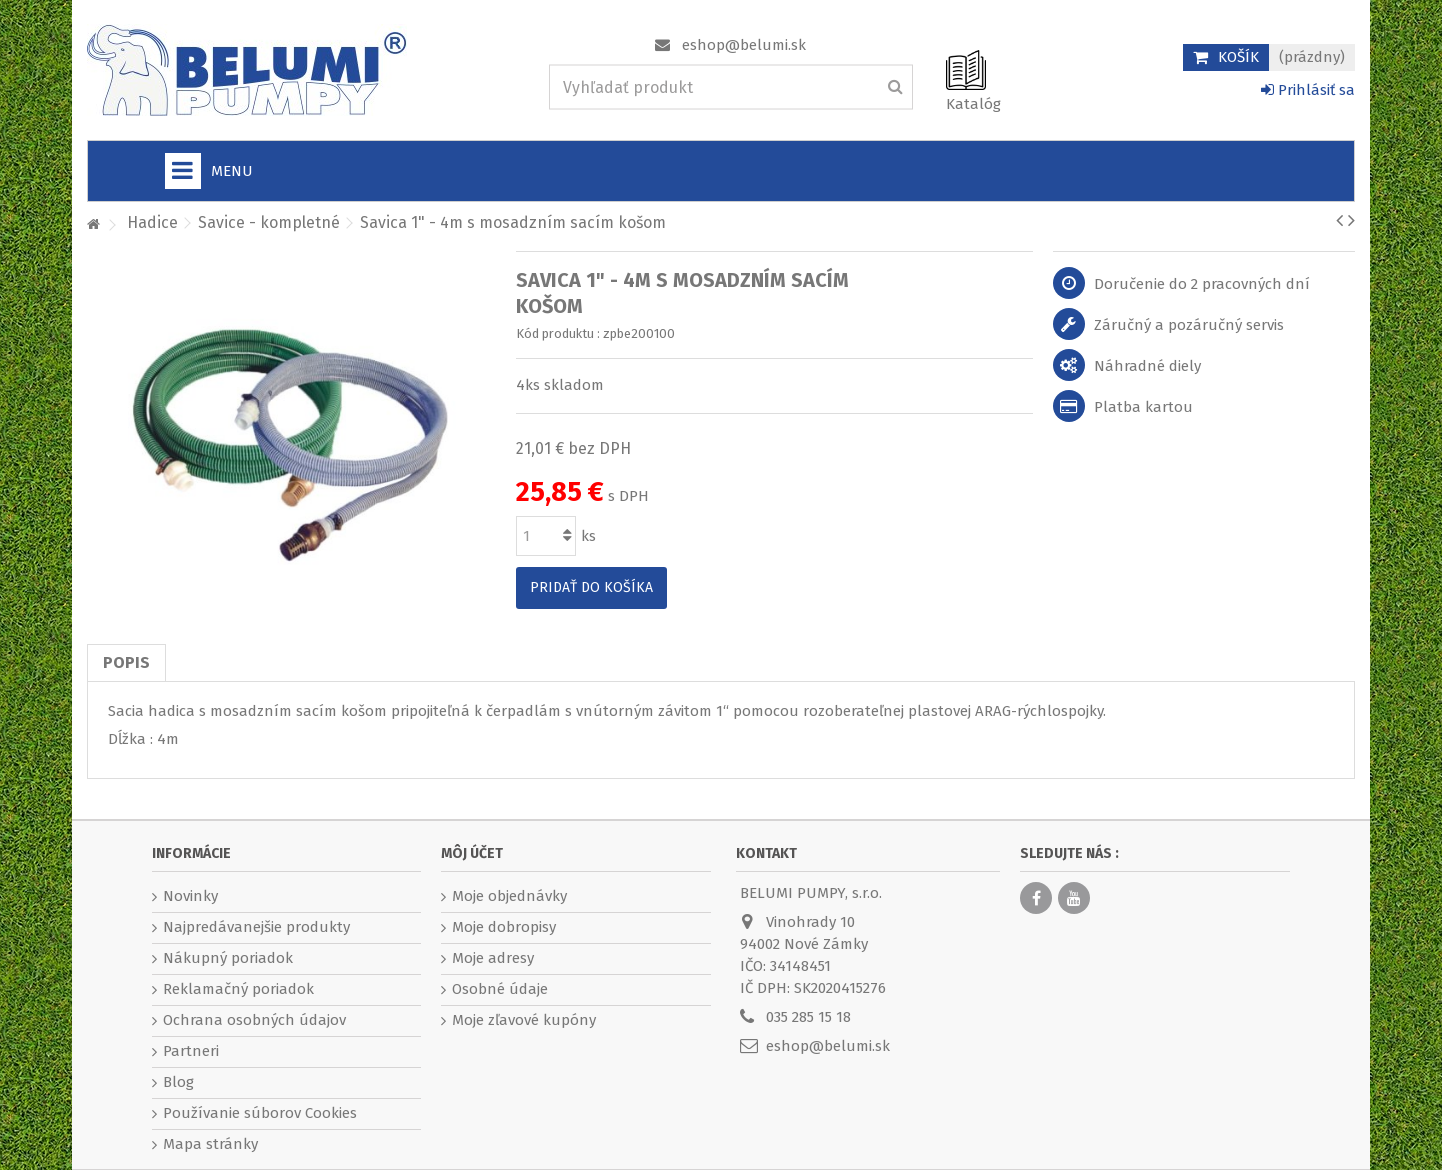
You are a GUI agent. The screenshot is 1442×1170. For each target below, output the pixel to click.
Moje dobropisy (504, 927)
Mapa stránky (210, 1144)
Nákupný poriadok (228, 958)
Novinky (190, 896)
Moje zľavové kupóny (524, 1020)
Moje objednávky (509, 896)
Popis (126, 662)
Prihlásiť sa (1308, 90)
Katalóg (973, 104)
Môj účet (472, 853)
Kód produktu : (558, 333)
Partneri (191, 1051)
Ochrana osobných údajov (254, 1020)
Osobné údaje (500, 989)
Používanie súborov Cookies (260, 1113)
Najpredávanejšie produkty (256, 927)
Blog (178, 1082)
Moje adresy (493, 958)
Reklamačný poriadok (238, 989)
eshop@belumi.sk (744, 45)
